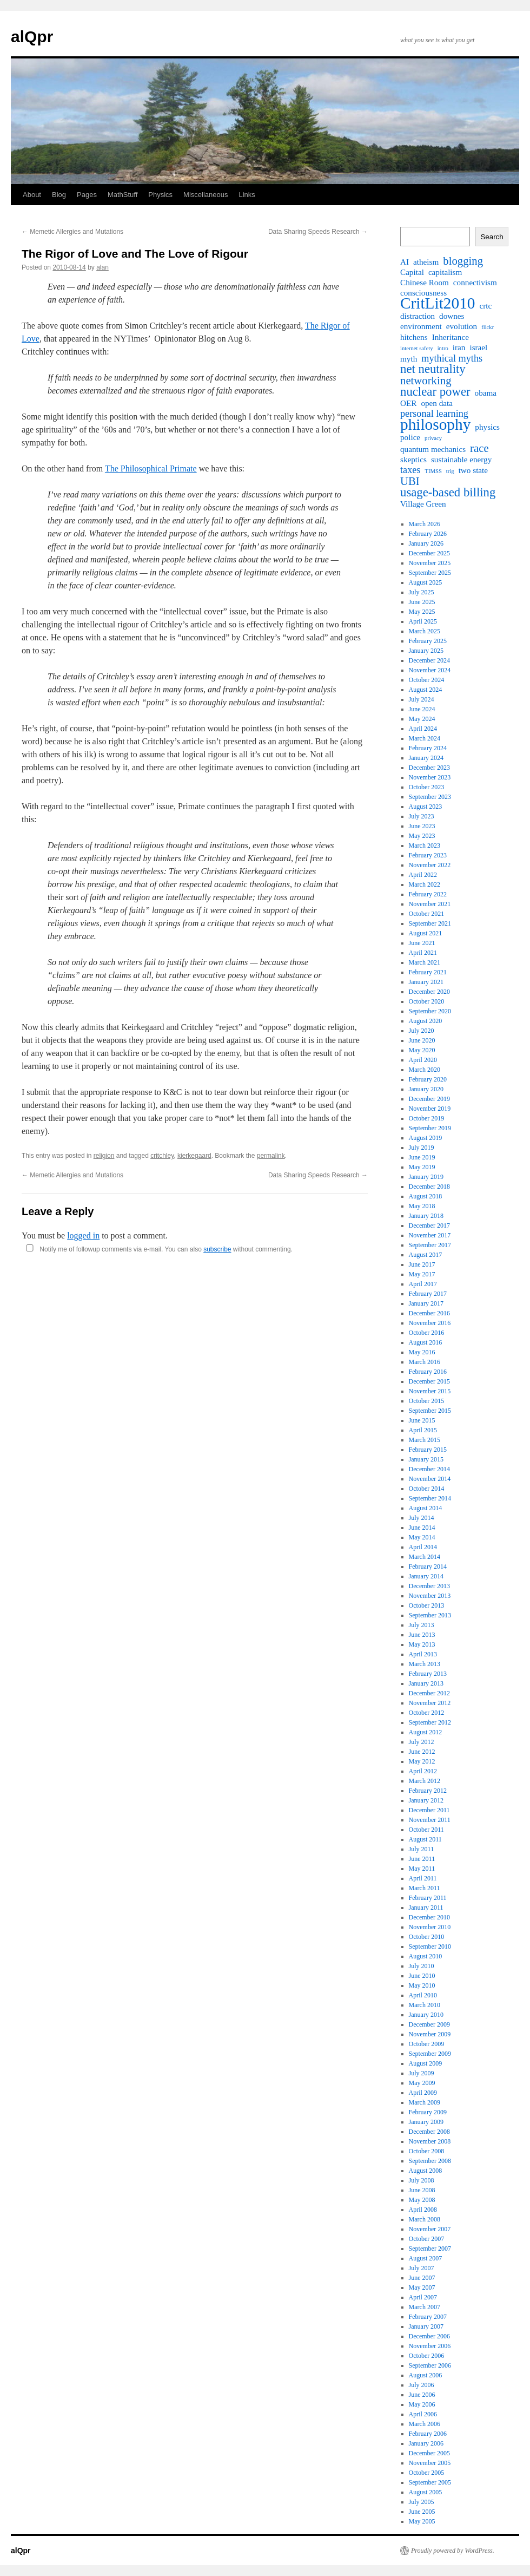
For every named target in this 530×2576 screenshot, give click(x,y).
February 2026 (428, 534)
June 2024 (422, 709)
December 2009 (429, 2024)
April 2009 (423, 2092)
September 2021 (430, 923)
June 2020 (422, 1040)
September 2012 (430, 1722)
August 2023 (425, 806)
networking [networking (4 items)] (426, 380)
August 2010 (425, 1956)
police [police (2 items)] (410, 437)
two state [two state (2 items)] (473, 470)
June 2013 (422, 1634)
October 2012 (427, 1712)
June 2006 (422, 2394)
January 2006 (426, 2443)
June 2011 (422, 1859)
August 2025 (425, 582)
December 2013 (429, 1586)
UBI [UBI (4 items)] (410, 481)
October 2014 (427, 1488)
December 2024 (429, 660)
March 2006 (424, 2424)
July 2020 (421, 1030)
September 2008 (430, 2161)
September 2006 (430, 2365)
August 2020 (425, 1021)
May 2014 (422, 1537)
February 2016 (428, 1371)
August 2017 (425, 1254)
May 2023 (422, 836)
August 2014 (425, 1508)
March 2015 (424, 1440)
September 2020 (430, 1011)
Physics (160, 195)
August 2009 (425, 2063)
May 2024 (422, 719)
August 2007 (425, 2258)
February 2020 (428, 1079)
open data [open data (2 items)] (437, 403)
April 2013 (423, 1654)
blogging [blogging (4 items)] (463, 261)
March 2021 (424, 962)
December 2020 (429, 991)
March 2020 (424, 1069)
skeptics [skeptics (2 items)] (413, 459)
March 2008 (424, 2219)
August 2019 (425, 1138)
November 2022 (430, 865)
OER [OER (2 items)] (408, 403)
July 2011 (421, 1849)
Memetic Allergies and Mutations (72, 231)
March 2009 (424, 2102)
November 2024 (430, 670)
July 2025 (421, 592)
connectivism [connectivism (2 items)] (475, 282)
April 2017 (423, 1284)
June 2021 (422, 943)
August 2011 (425, 1839)
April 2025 (423, 621)
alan (102, 267)
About (32, 195)
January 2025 (426, 650)
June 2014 (422, 1527)
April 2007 (423, 2297)
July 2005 (421, 2502)
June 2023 (422, 826)
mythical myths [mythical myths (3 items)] (451, 358)
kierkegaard (194, 1155)
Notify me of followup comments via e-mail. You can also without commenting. (157, 1249)
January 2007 (426, 2326)
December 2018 (429, 1186)
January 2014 (426, 1576)
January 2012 (426, 1800)
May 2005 (422, 2521)
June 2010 (422, 1975)
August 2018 (425, 1196)
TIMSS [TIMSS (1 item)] (433, 471)
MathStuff (122, 195)
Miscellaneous (205, 195)
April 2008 (423, 2209)
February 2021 (428, 972)
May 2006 (422, 2404)
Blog (59, 195)
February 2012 (428, 1790)
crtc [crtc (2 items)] (486, 305)
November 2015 (430, 1391)
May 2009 (422, 2083)
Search (491, 237)
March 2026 (424, 524)
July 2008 (421, 2180)
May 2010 (422, 1985)
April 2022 (423, 875)
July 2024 (421, 699)
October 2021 (427, 913)
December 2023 (429, 767)
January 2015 (426, 1459)
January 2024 (426, 758)
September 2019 (430, 1128)
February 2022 (428, 894)
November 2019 (430, 1108)
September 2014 (430, 1498)
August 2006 (425, 2375)
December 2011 (429, 1810)
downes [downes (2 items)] (451, 315)
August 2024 (425, 689)
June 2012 (422, 1751)
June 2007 (422, 2278)
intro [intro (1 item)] (443, 348)
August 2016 (425, 1342)
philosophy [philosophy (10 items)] (435, 424)
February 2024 (428, 748)
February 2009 (428, 2112)
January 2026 (426, 543)
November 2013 (430, 1596)
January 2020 (426, 1089)
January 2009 (426, 2122)
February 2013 (428, 1673)
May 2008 (422, 2200)
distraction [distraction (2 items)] (417, 315)
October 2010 (427, 1937)
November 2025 (430, 563)
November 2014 (430, 1479)
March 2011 (424, 1888)
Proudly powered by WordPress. (452, 2550)
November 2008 (430, 2141)
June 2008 (422, 2190)
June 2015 (422, 1420)
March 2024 (424, 738)
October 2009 (427, 2044)
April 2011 (423, 1878)
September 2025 (430, 572)
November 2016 (430, 1323)
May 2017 (422, 1274)
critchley (162, 1155)
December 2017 (429, 1225)
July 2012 (421, 1742)
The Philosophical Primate (151, 468)
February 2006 (428, 2433)
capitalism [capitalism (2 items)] (445, 272)
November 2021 (430, 904)
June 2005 (422, 2511)
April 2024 (423, 728)
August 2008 (425, 2170)
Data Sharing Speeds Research (318, 231)
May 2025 (422, 611)
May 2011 (422, 1868)
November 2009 (430, 2034)
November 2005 (430, 2463)
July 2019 (421, 1147)
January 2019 (426, 1177)
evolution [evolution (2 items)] (461, 326)
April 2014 (423, 1547)
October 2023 (427, 787)
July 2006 (421, 2385)
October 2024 (427, 680)
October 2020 (427, 1001)
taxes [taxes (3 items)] (410, 470)
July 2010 (421, 1966)
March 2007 (424, 2307)
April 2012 (423, 1771)
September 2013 (430, 1615)
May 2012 (422, 1761)
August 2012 (425, 1732)
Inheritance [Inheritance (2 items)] (450, 337)
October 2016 (427, 1332)
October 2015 (427, 1401)
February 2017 (428, 1293)
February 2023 (428, 855)
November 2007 (430, 2229)
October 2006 (427, 2355)
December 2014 (429, 1469)
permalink (271, 1155)
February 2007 (428, 2317)
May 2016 (422, 1352)
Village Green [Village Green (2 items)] (423, 503)
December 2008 (429, 2131)
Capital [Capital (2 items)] (412, 272)
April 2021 (423, 952)
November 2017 (430, 1235)
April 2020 (423, 1060)
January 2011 (426, 1907)
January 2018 (426, 1216)
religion (104, 1155)
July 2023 (421, 816)
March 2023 (424, 845)
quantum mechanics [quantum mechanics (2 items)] (433, 449)
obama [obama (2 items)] (485, 392)
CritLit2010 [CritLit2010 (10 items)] (437, 303)
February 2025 (428, 641)
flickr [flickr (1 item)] (487, 327)
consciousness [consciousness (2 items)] (423, 292)
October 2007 (427, 2239)
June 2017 (422, 1264)
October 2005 (427, 2472)
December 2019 (429, 1099)
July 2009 (421, 2073)
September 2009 (430, 2053)
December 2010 (429, 1917)
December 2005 (429, 2453)
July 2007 (421, 2268)
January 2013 (426, 1683)
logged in (83, 1235)
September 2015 (430, 1410)
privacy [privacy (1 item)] (433, 438)
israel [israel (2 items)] (478, 347)
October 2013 (427, 1605)
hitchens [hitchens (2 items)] (414, 337)
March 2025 (424, 631)
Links (247, 195)
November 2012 (430, 1703)
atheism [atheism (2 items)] (426, 261)
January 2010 (426, 2014)
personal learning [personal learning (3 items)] (434, 413)
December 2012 (429, 1693)
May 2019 (422, 1167)
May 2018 (422, 1206)
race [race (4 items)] (479, 448)
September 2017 (430, 1245)
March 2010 (424, 2005)
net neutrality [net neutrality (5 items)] (433, 369)
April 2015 (423, 1430)
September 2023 (430, 797)
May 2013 (422, 1644)
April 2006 (423, 2414)
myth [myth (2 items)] (408, 358)
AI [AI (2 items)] (404, 261)
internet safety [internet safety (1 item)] (416, 348)
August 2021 (425, 933)
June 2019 (422, 1157)
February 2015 (428, 1449)
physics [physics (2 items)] (487, 426)
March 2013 (424, 1664)
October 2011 (426, 1829)
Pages (87, 195)
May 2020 (422, 1050)
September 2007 (430, 2248)
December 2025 (429, 553)
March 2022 (424, 884)
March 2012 (424, 1781)
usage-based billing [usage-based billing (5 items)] (447, 492)
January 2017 (426, 1303)
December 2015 (429, 1381)
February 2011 (428, 1898)
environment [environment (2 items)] (421, 326)
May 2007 (422, 2287)
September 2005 (430, 2482)
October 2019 (427, 1118)
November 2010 (430, 1927)
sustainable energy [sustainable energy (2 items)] (461, 459)
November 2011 (430, 1820)
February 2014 (428, 1566)
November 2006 (430, 2346)
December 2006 (429, 2336)
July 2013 (421, 1625)
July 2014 (421, 1518)
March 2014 (424, 1557)
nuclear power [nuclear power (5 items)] (435, 392)
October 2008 (427, 2151)
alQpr (32, 36)
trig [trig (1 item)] (450, 471)
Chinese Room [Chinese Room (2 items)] (424, 282)
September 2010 (430, 1946)
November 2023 (430, 777)
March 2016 (424, 1362)
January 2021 (426, 982)
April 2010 (423, 1995)
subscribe (217, 1249)
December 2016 (429, 1313)
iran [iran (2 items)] (459, 347)
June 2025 (422, 602)
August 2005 (425, 2492)
